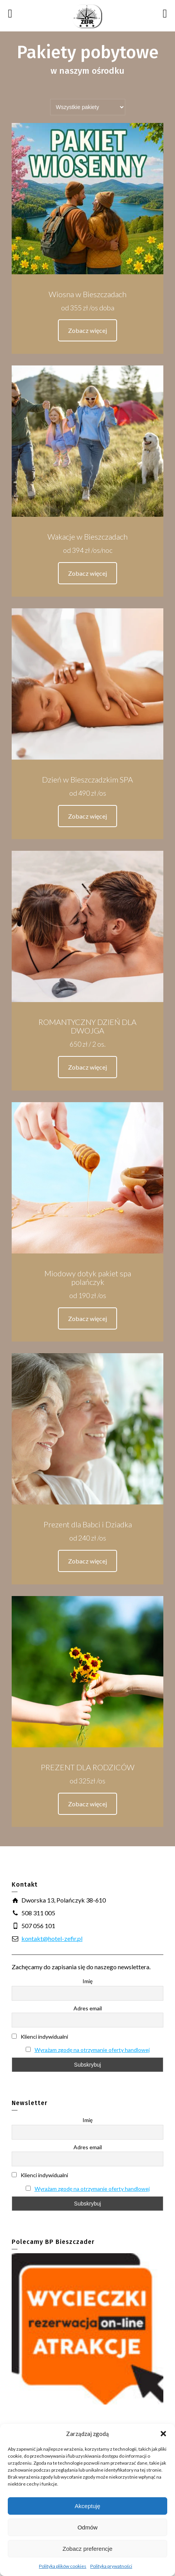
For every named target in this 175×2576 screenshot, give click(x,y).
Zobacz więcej (87, 330)
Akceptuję (87, 2506)
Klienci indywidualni (40, 2036)
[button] (163, 2434)
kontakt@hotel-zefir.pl (51, 1938)
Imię (87, 1981)
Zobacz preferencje (87, 2548)
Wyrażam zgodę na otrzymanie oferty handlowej (92, 2049)
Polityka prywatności (111, 2566)
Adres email (88, 2008)
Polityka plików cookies (62, 2566)
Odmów (87, 2527)
